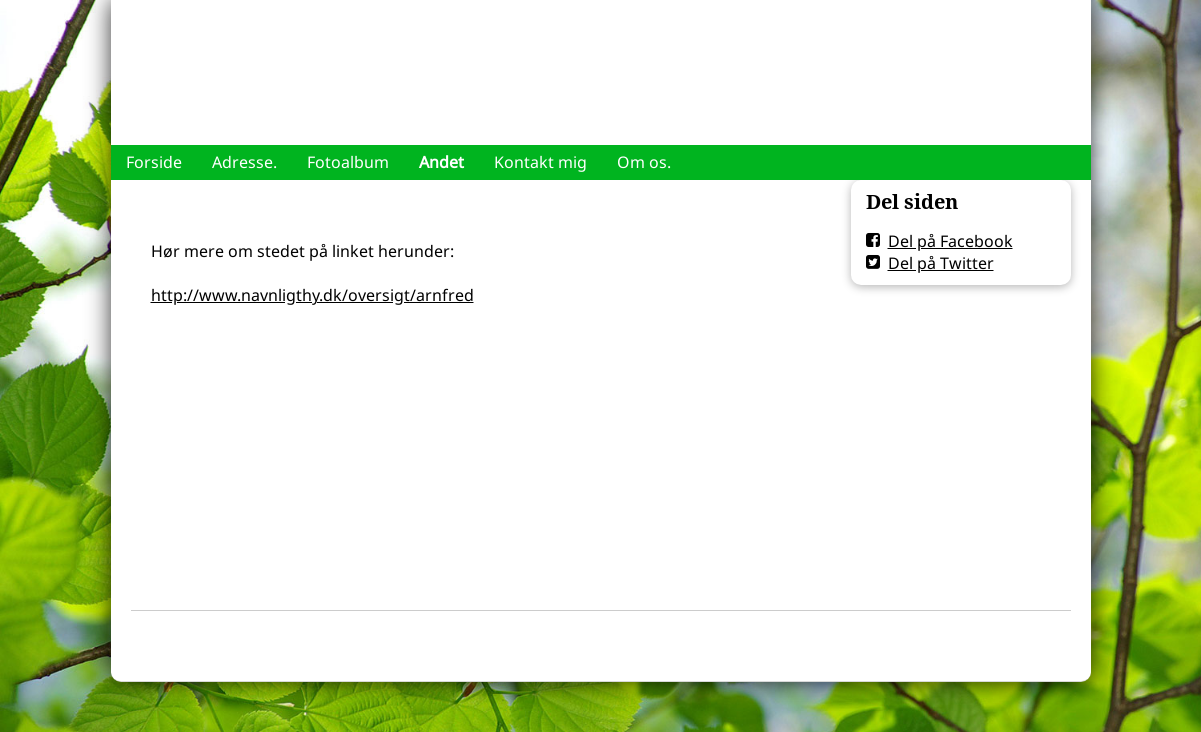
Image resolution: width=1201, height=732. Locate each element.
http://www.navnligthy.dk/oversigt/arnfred (312, 295)
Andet (441, 162)
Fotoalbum (348, 162)
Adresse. (244, 162)
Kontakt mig (540, 162)
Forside (154, 162)
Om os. (644, 162)
